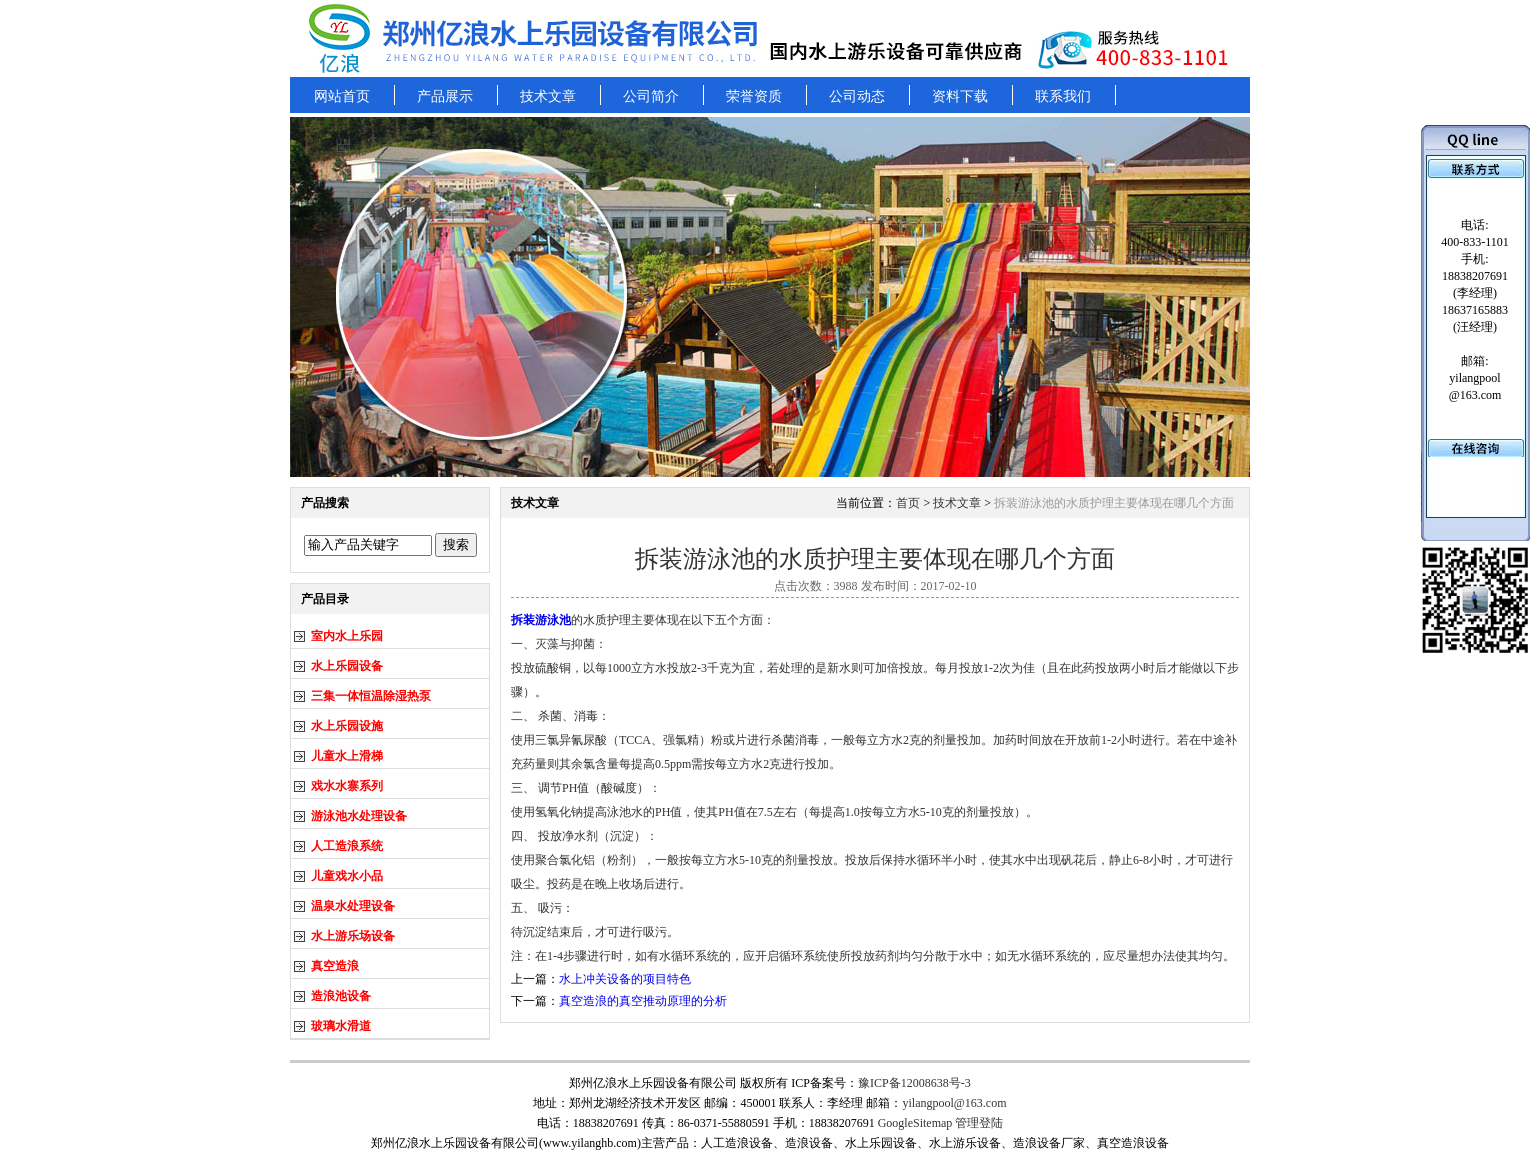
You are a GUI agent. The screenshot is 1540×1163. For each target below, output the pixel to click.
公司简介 (651, 96)
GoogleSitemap (915, 1123)
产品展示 (445, 96)
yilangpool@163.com (954, 1103)
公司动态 (857, 96)
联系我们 (1063, 96)
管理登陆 (979, 1123)
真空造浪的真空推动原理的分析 (643, 1001)
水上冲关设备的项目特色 (625, 979)
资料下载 (960, 96)
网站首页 (342, 96)
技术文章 (548, 96)
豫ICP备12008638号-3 (914, 1083)
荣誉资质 (754, 96)
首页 (908, 503)
